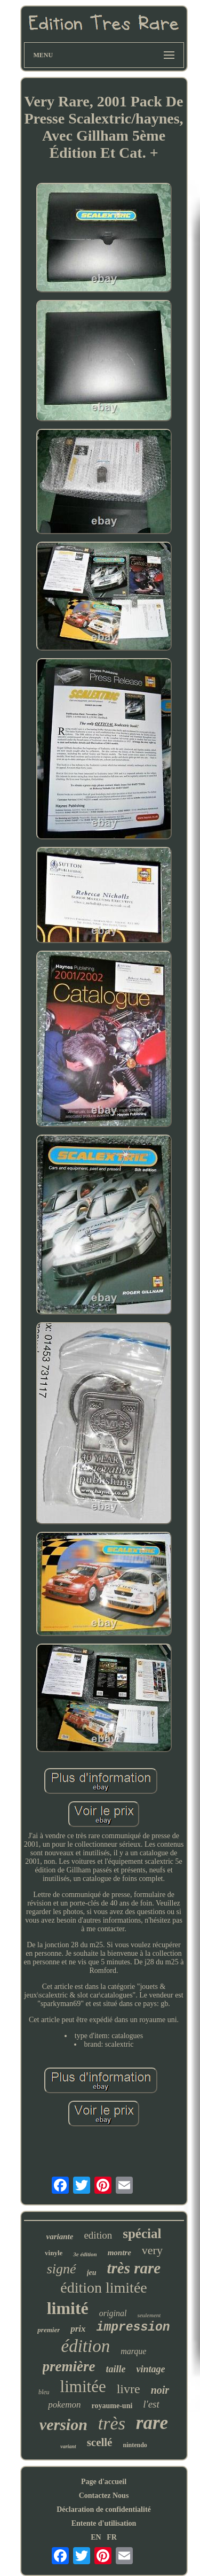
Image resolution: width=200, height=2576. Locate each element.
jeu (92, 2273)
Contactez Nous (104, 2496)
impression (133, 2327)
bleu (44, 2392)
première (69, 2366)
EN (96, 2537)
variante (60, 2236)
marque (133, 2351)
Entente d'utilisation (104, 2523)
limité (68, 2308)
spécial (142, 2233)
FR (112, 2537)
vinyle (53, 2253)
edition (98, 2235)
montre (119, 2252)
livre (128, 2389)
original (113, 2313)
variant (68, 2446)
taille (115, 2369)
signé (61, 2269)
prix (77, 2329)
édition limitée (103, 2287)
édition (85, 2346)
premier (48, 2330)
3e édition (85, 2254)
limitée (83, 2386)
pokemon (64, 2405)
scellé (100, 2442)
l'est (151, 2404)
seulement (149, 2315)
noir (160, 2390)
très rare (134, 2268)
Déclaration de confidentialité (104, 2509)
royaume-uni (112, 2406)
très (111, 2423)
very (152, 2250)
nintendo (135, 2445)
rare (152, 2422)
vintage (150, 2369)
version (63, 2424)
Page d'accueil (103, 2482)
